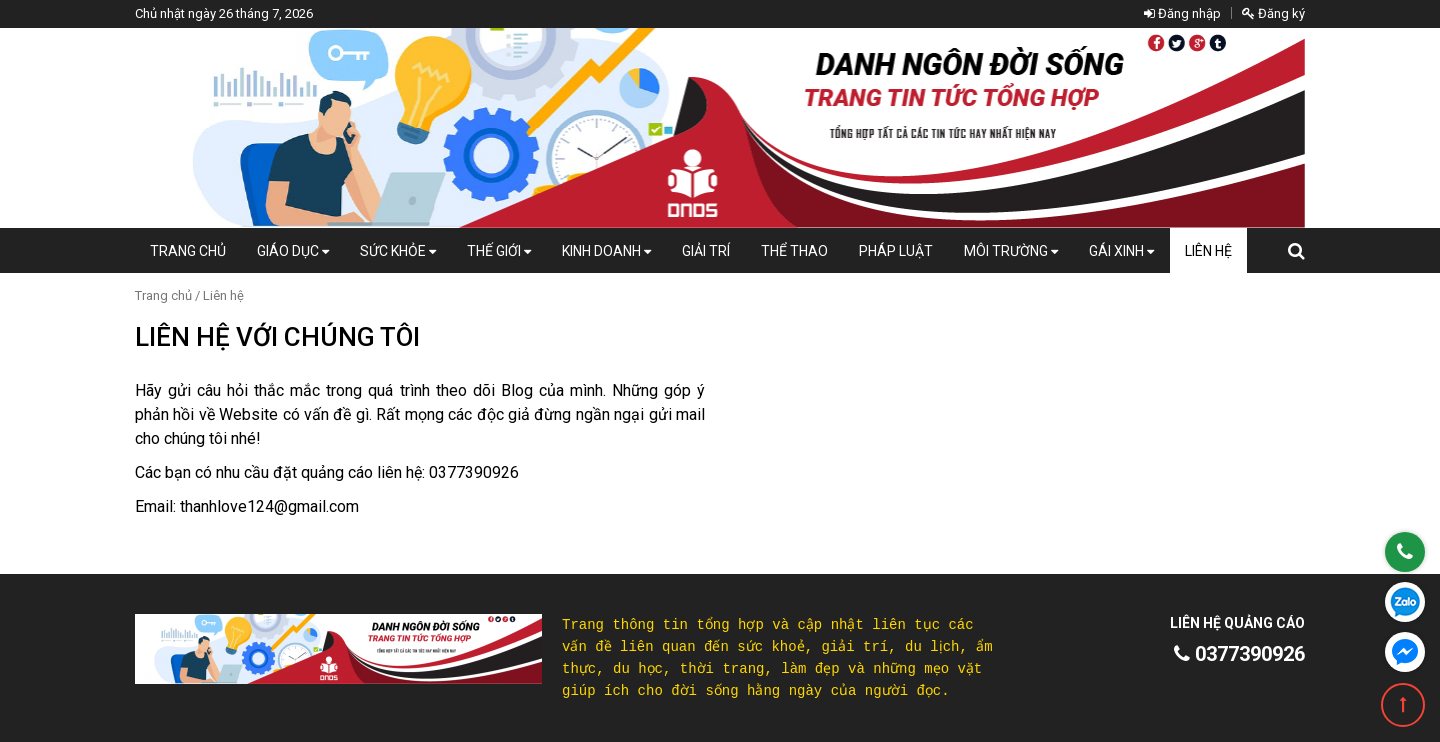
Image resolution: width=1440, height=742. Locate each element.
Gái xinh (1121, 251)
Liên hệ (1208, 251)
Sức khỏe (398, 251)
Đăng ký (1273, 13)
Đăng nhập (1182, 13)
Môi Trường (1011, 251)
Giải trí (706, 251)
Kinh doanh (606, 251)
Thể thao (794, 251)
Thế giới (499, 251)
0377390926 (1239, 654)
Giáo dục (293, 251)
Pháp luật (896, 251)
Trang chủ (188, 251)
